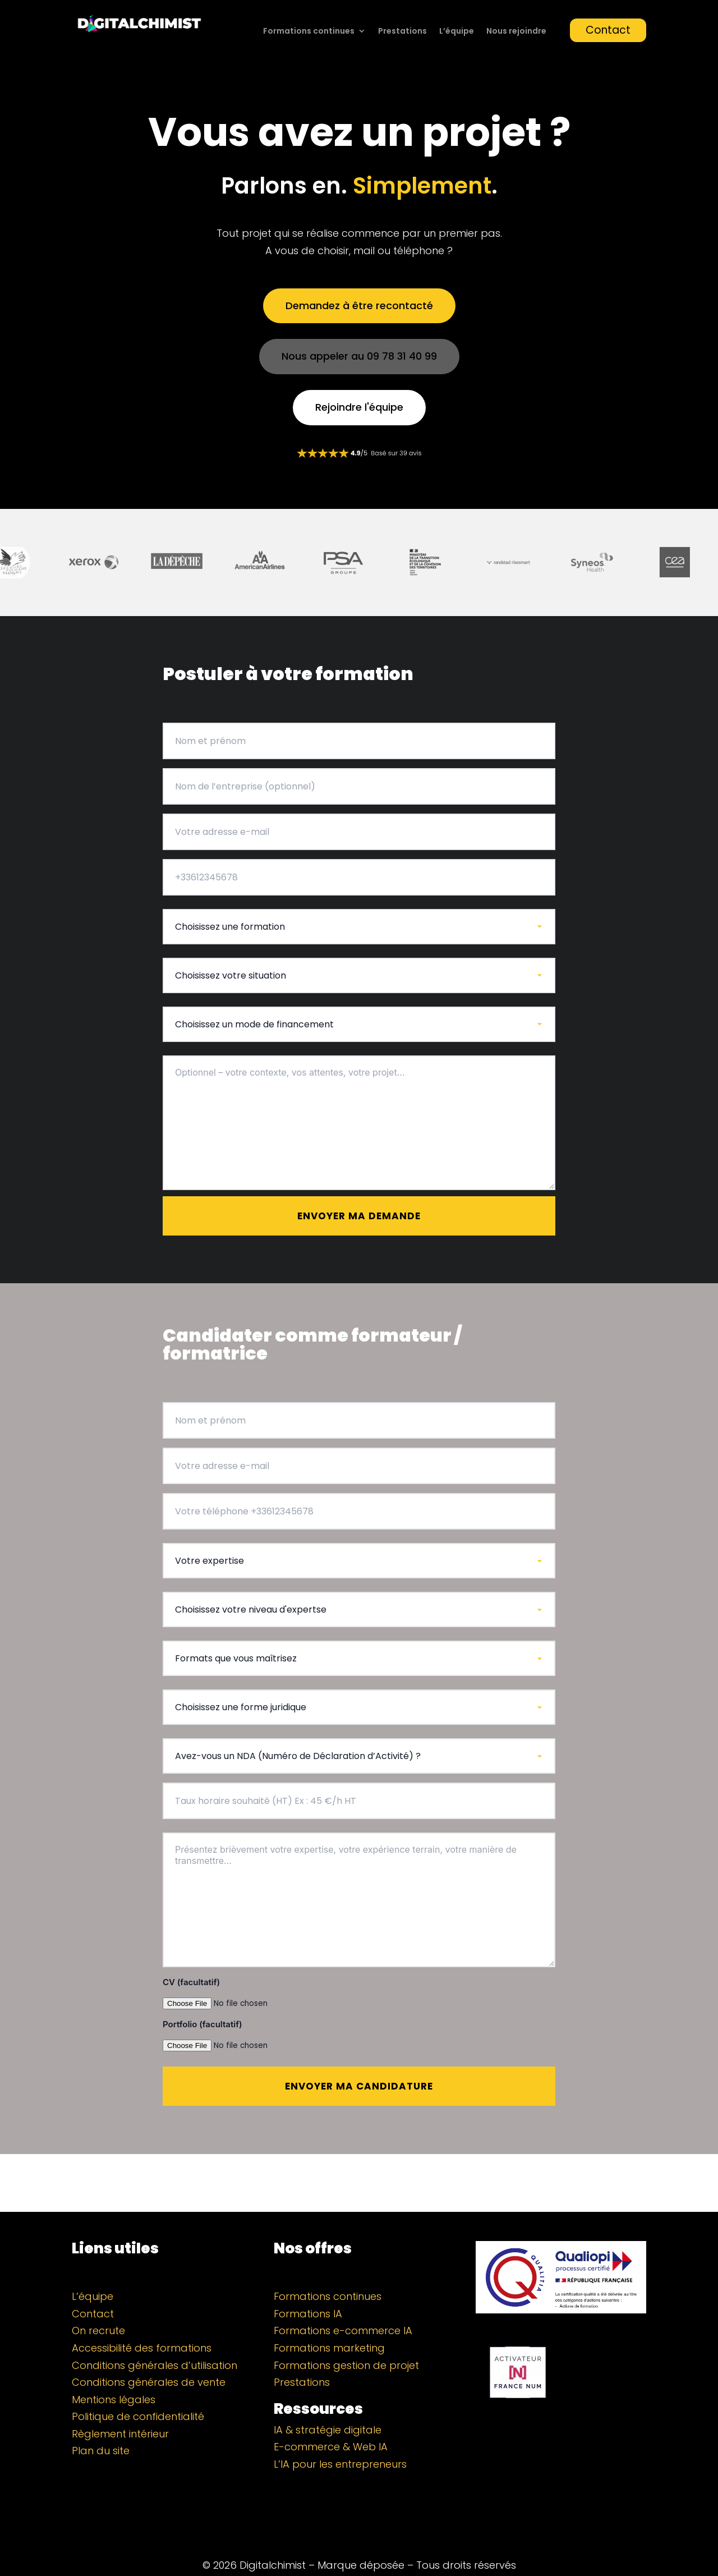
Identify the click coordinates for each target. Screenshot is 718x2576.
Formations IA (308, 2287)
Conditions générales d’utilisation (154, 2338)
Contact (608, 30)
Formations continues (309, 31)
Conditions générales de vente (148, 2355)
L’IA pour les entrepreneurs (340, 2437)
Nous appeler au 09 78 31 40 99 (359, 356)
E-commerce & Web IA (331, 2420)
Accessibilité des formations (141, 2321)
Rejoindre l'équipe (359, 407)
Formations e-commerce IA (343, 2304)
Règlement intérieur (120, 2407)
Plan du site (101, 2424)
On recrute (98, 2304)
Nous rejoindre (516, 31)
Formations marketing (329, 2321)
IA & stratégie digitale (327, 2403)
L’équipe (456, 31)
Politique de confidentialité (138, 2389)
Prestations (402, 31)
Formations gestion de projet (346, 2338)
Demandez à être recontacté (359, 306)
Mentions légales (113, 2373)
